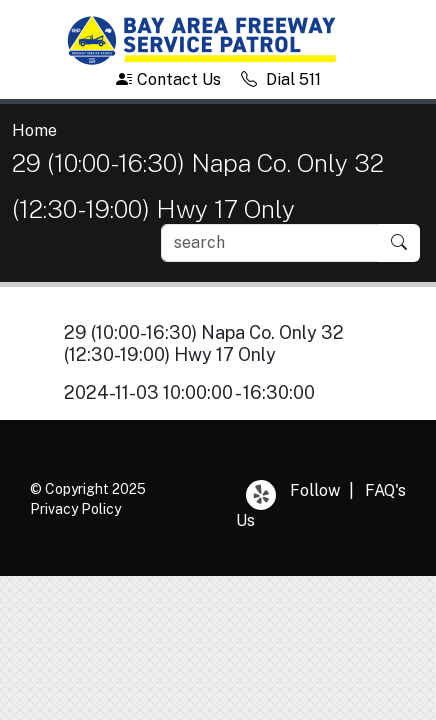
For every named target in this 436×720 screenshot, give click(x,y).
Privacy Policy (75, 509)
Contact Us (168, 79)
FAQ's (385, 490)
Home (34, 130)
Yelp (261, 495)
